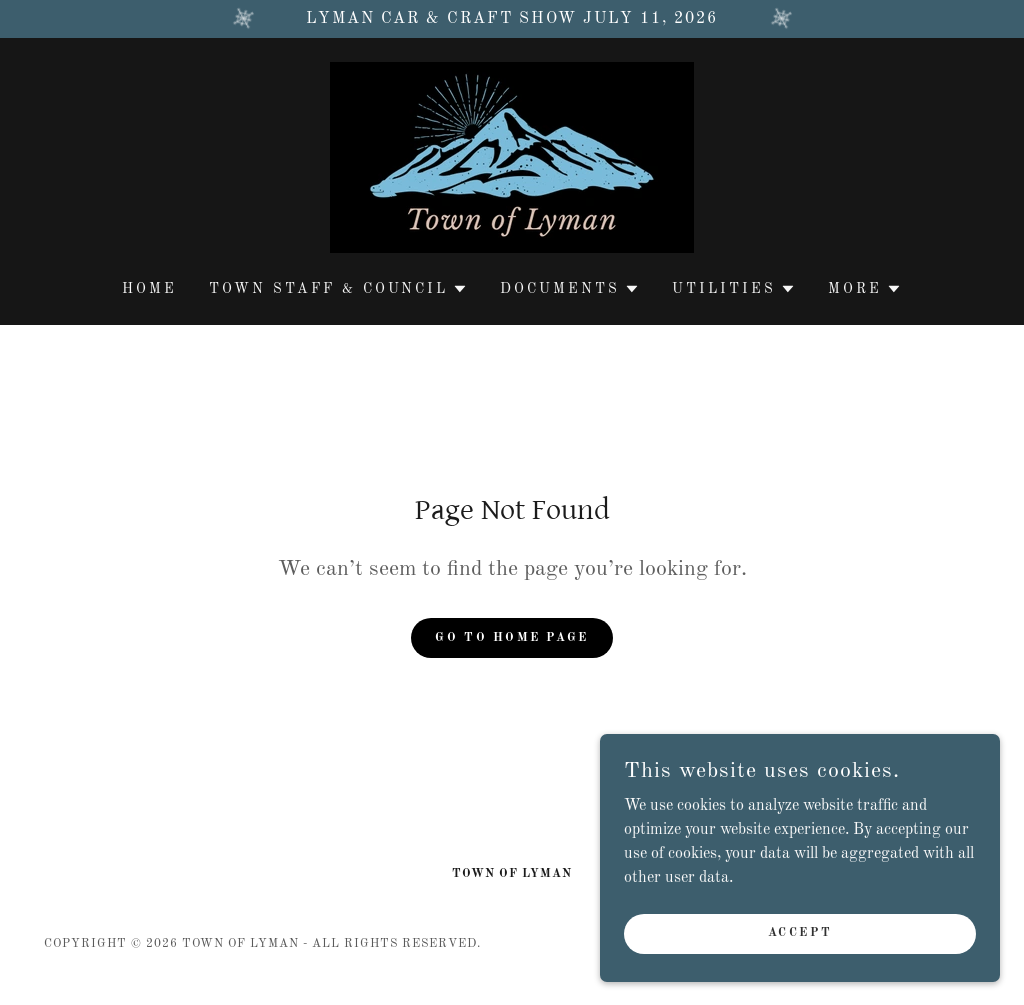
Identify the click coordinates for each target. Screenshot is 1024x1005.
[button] (339, 289)
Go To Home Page (512, 638)
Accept (800, 933)
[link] (512, 157)
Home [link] (149, 289)
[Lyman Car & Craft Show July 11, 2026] (512, 19)
